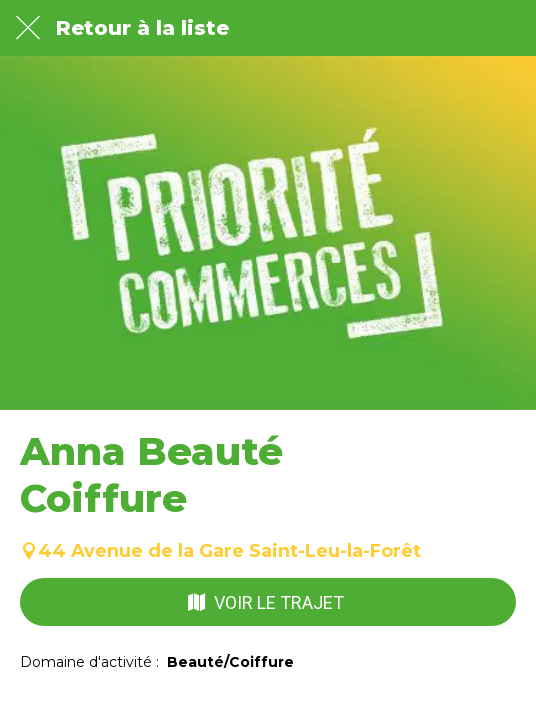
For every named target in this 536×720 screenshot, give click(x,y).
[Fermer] (28, 28)
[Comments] (142, 696)
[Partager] (394, 696)
